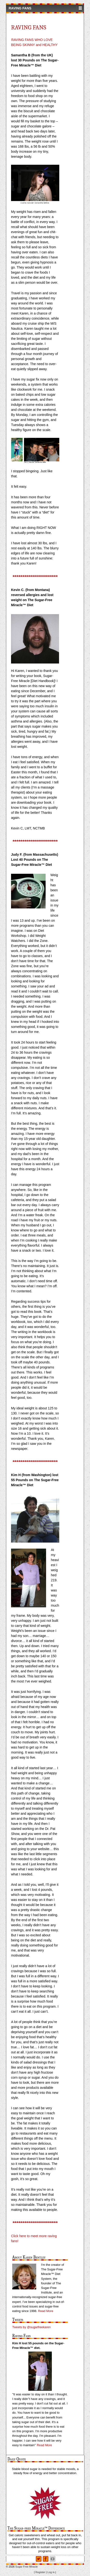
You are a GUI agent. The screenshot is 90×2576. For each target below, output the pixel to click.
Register (40, 2572)
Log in (50, 2572)
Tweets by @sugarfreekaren (31, 2327)
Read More (45, 2311)
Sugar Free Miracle (26, 2566)
